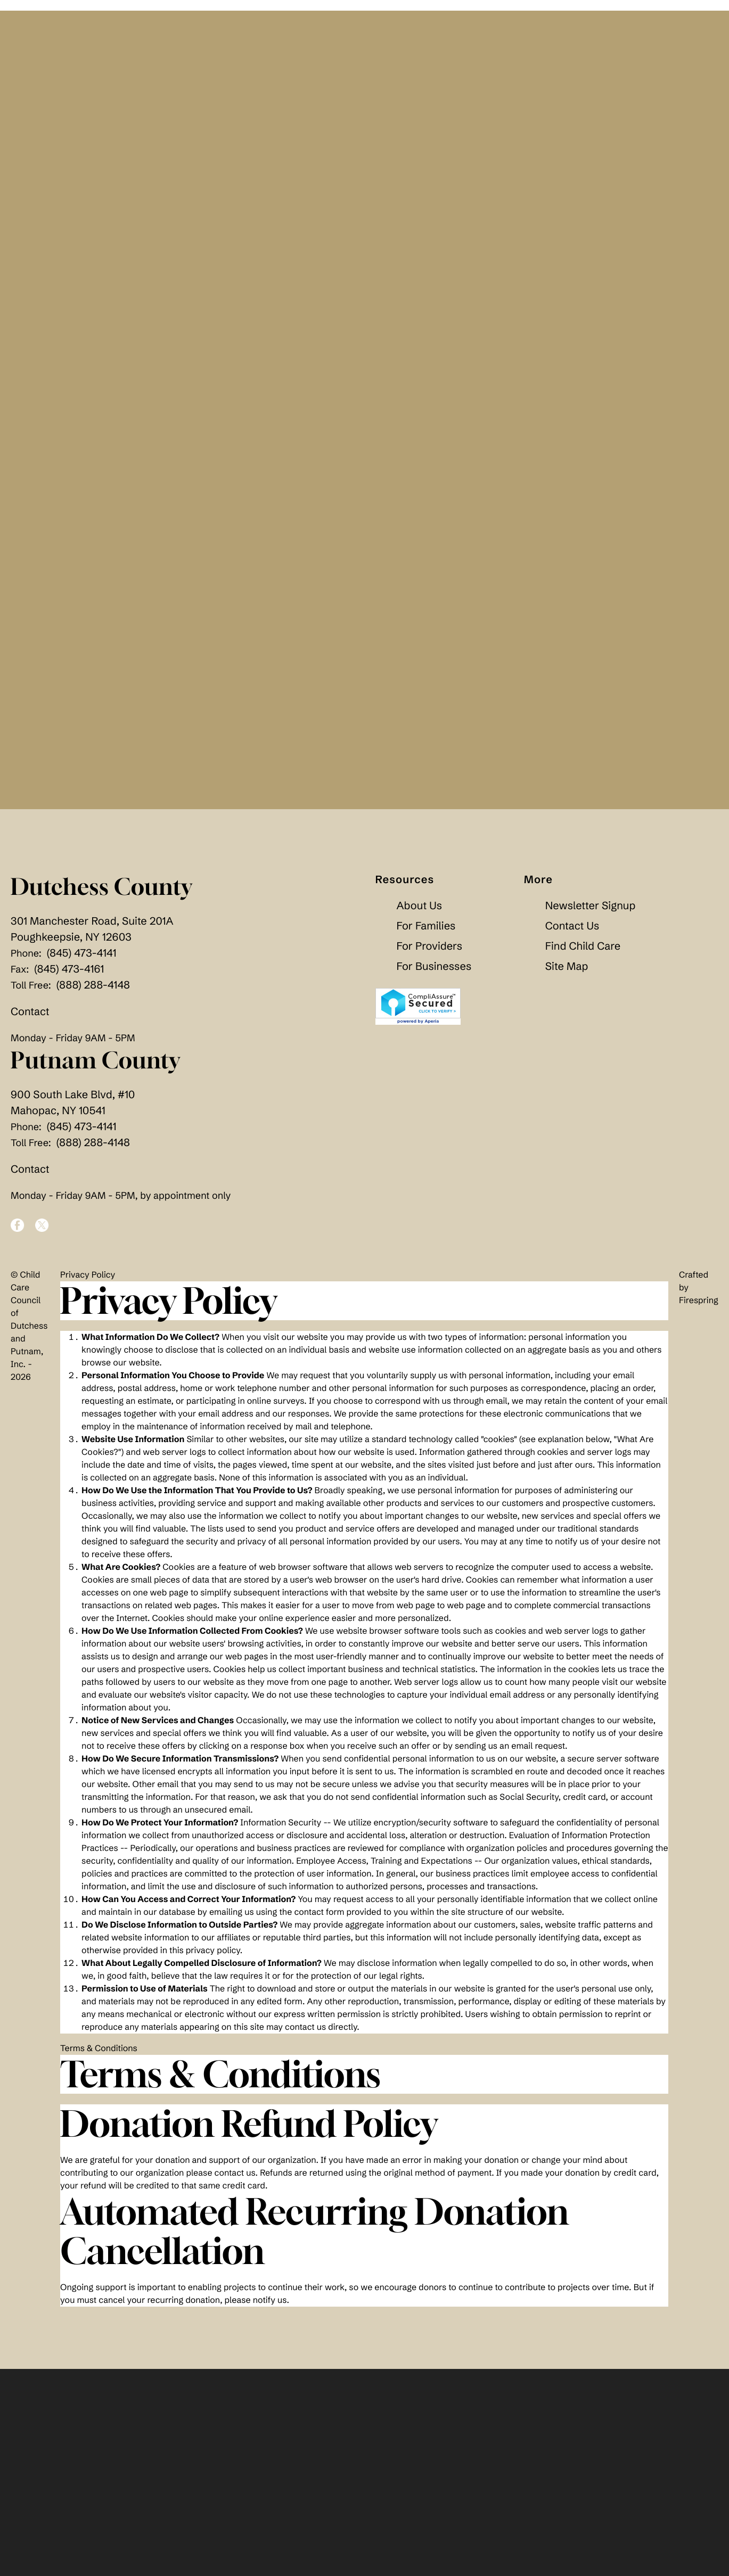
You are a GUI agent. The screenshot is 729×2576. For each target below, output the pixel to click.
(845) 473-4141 (82, 961)
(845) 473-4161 (69, 977)
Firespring (698, 1308)
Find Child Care (582, 954)
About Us (420, 913)
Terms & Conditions (98, 2056)
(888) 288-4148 (93, 993)
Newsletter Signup (590, 913)
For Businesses (434, 974)
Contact (30, 1019)
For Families (426, 934)
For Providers (429, 954)
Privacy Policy (87, 1283)
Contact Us (572, 934)
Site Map (566, 974)
